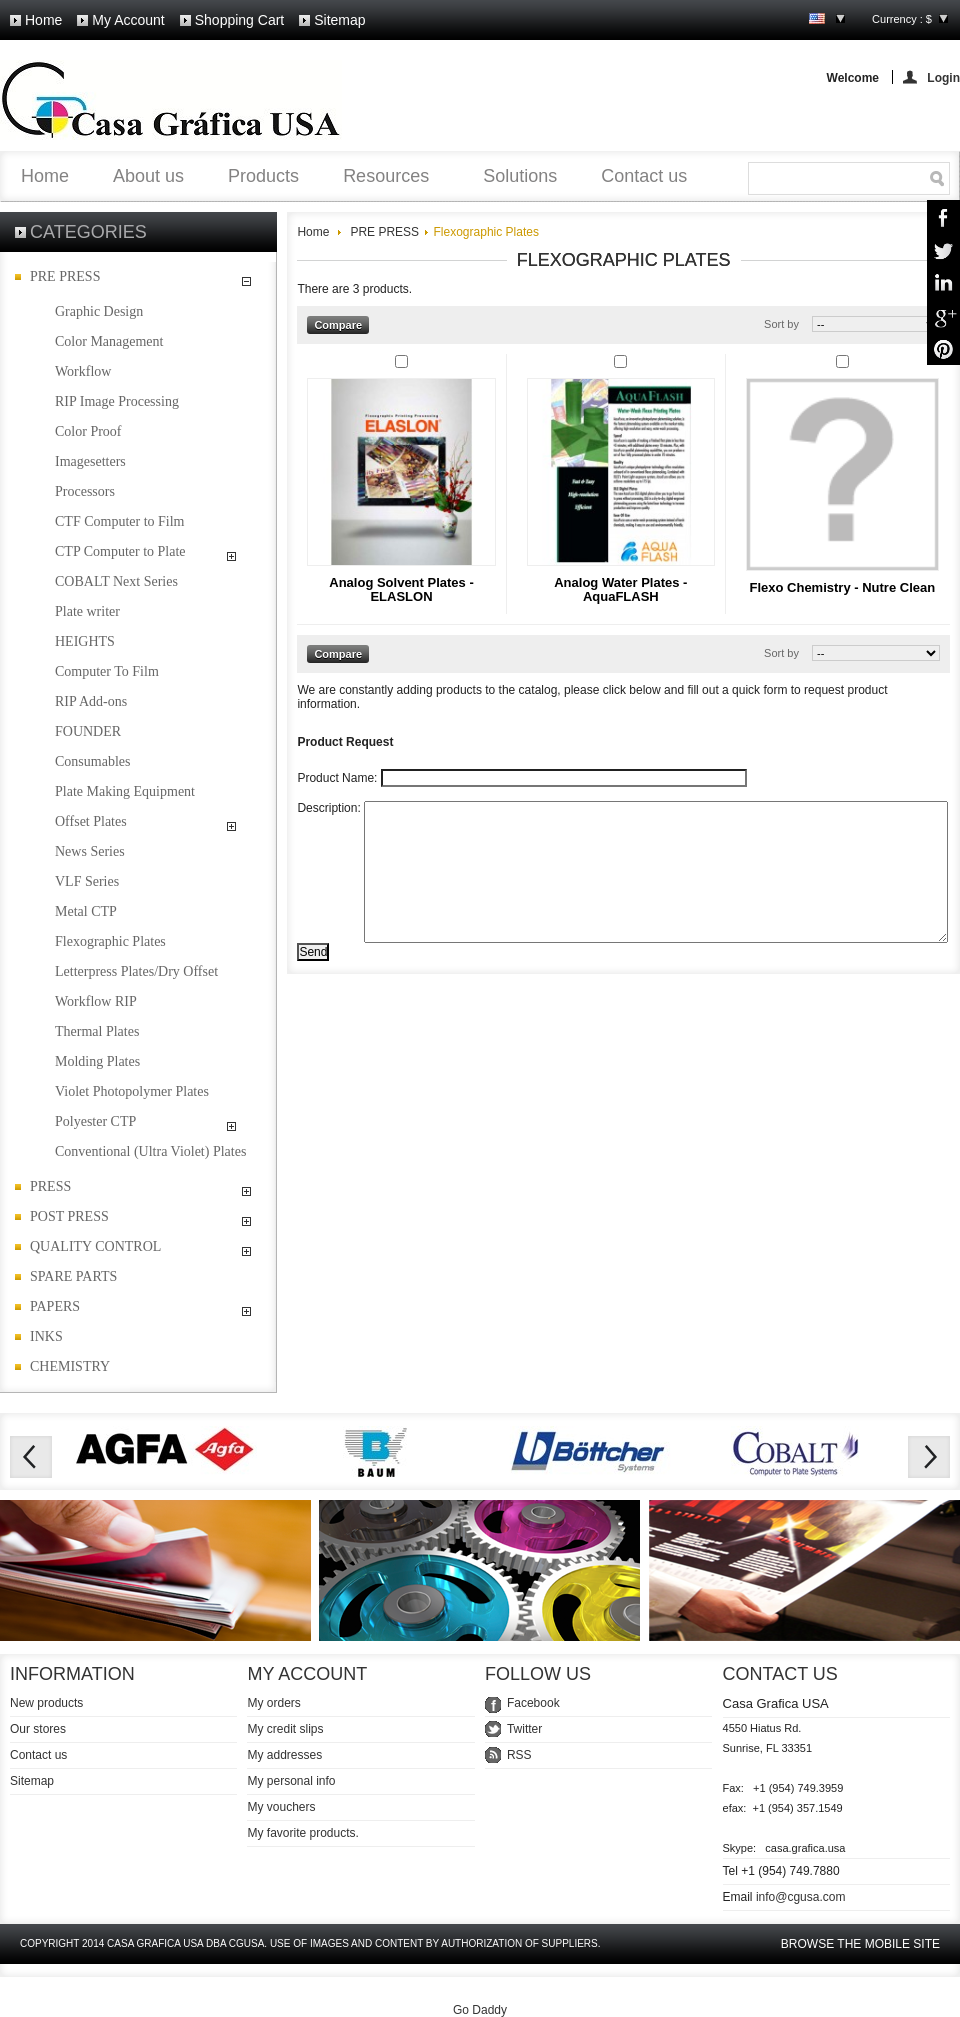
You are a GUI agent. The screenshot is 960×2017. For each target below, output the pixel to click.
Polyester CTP (95, 1121)
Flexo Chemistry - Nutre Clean (842, 587)
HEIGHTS (85, 641)
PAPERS (55, 1306)
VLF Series (87, 881)
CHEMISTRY (70, 1366)
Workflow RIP (96, 1001)
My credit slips (285, 1729)
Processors (85, 491)
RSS (519, 1755)
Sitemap (339, 20)
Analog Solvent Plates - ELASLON (401, 589)
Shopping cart (240, 20)
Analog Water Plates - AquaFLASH (620, 589)
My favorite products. (302, 1833)
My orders (273, 1703)
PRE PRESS (65, 276)
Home (43, 20)
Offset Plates (91, 821)
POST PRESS (69, 1216)
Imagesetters (90, 461)
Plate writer (87, 611)
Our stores (38, 1729)
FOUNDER (88, 731)
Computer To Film (107, 671)
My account (128, 20)
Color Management (109, 341)
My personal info (291, 1781)
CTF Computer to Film (120, 521)
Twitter (524, 1729)
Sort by (781, 324)
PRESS (50, 1186)
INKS (46, 1336)
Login (943, 77)
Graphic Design (99, 311)
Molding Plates (97, 1061)
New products (46, 1703)
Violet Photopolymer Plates (132, 1091)
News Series (90, 851)
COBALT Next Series (116, 581)
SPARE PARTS (73, 1276)
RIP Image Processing (117, 401)
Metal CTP (86, 911)
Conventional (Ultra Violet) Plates (150, 1151)
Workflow (83, 371)
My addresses (284, 1755)
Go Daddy (480, 2010)
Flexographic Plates (110, 941)
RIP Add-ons (91, 701)
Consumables (92, 761)
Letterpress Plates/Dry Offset (136, 971)
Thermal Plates (97, 1031)
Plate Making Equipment (125, 791)
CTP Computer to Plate (120, 551)
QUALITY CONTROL (95, 1246)
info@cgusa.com (801, 1897)
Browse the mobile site (860, 1944)
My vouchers (281, 1807)
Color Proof (88, 431)
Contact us (38, 1755)
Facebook (533, 1703)
